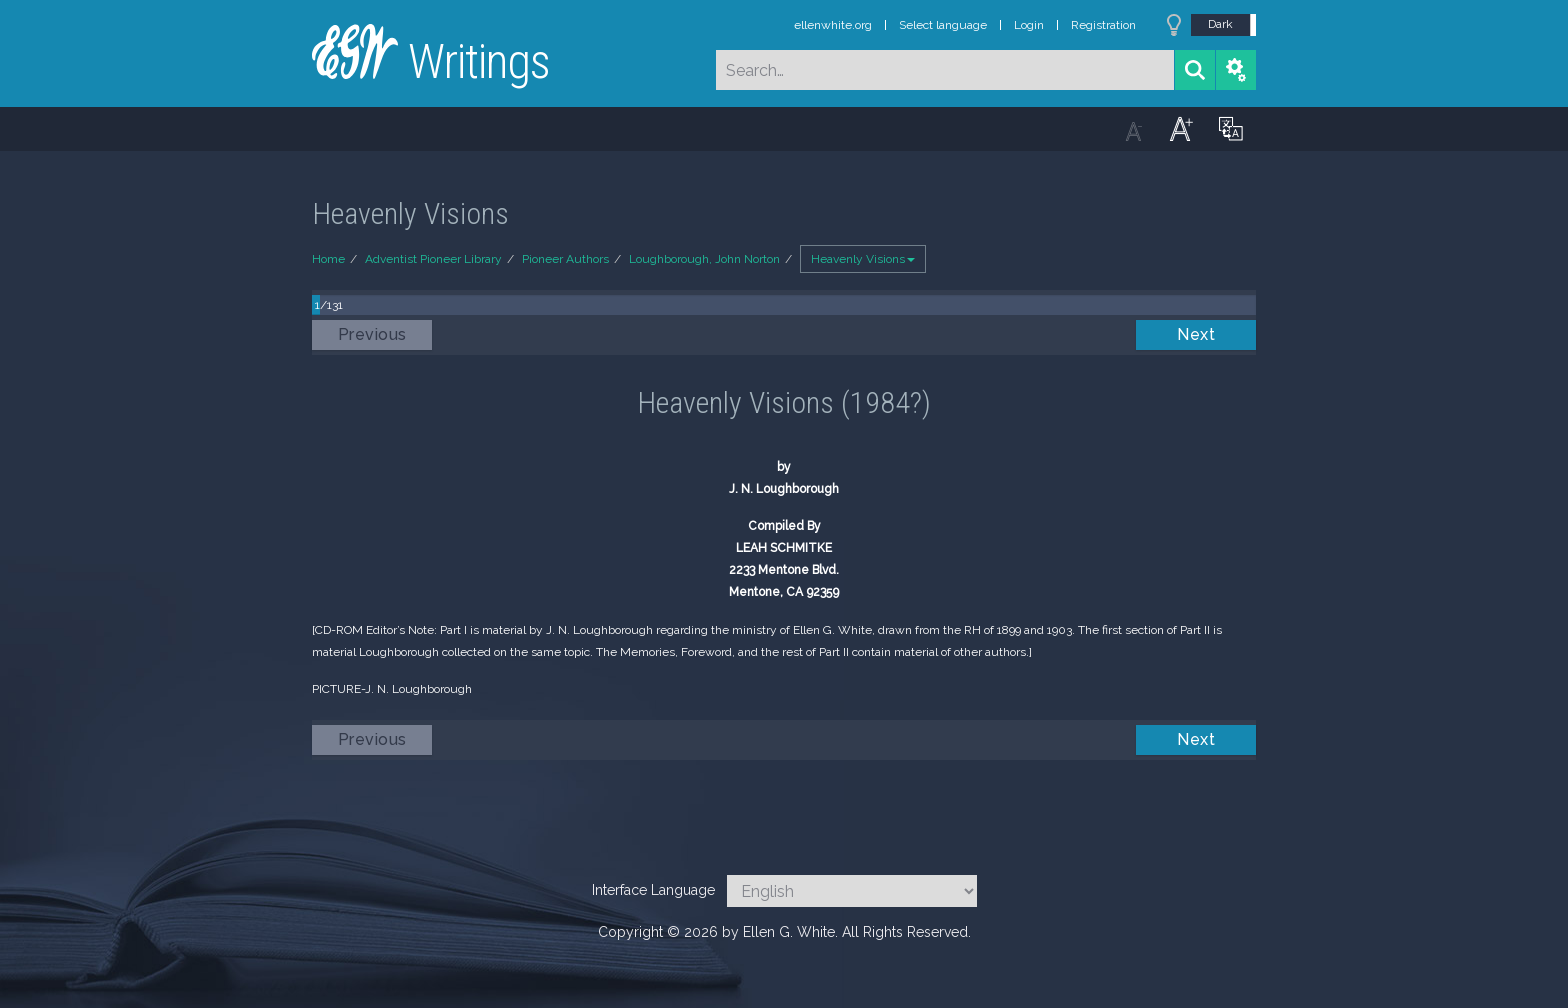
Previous (372, 334)
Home (328, 259)
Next (1196, 334)
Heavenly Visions (863, 259)
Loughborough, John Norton (704, 259)
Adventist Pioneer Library (433, 259)
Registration (1103, 25)
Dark (1220, 24)
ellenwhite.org (833, 25)
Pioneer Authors (565, 259)
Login (1029, 25)
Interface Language (653, 890)
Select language (943, 25)
